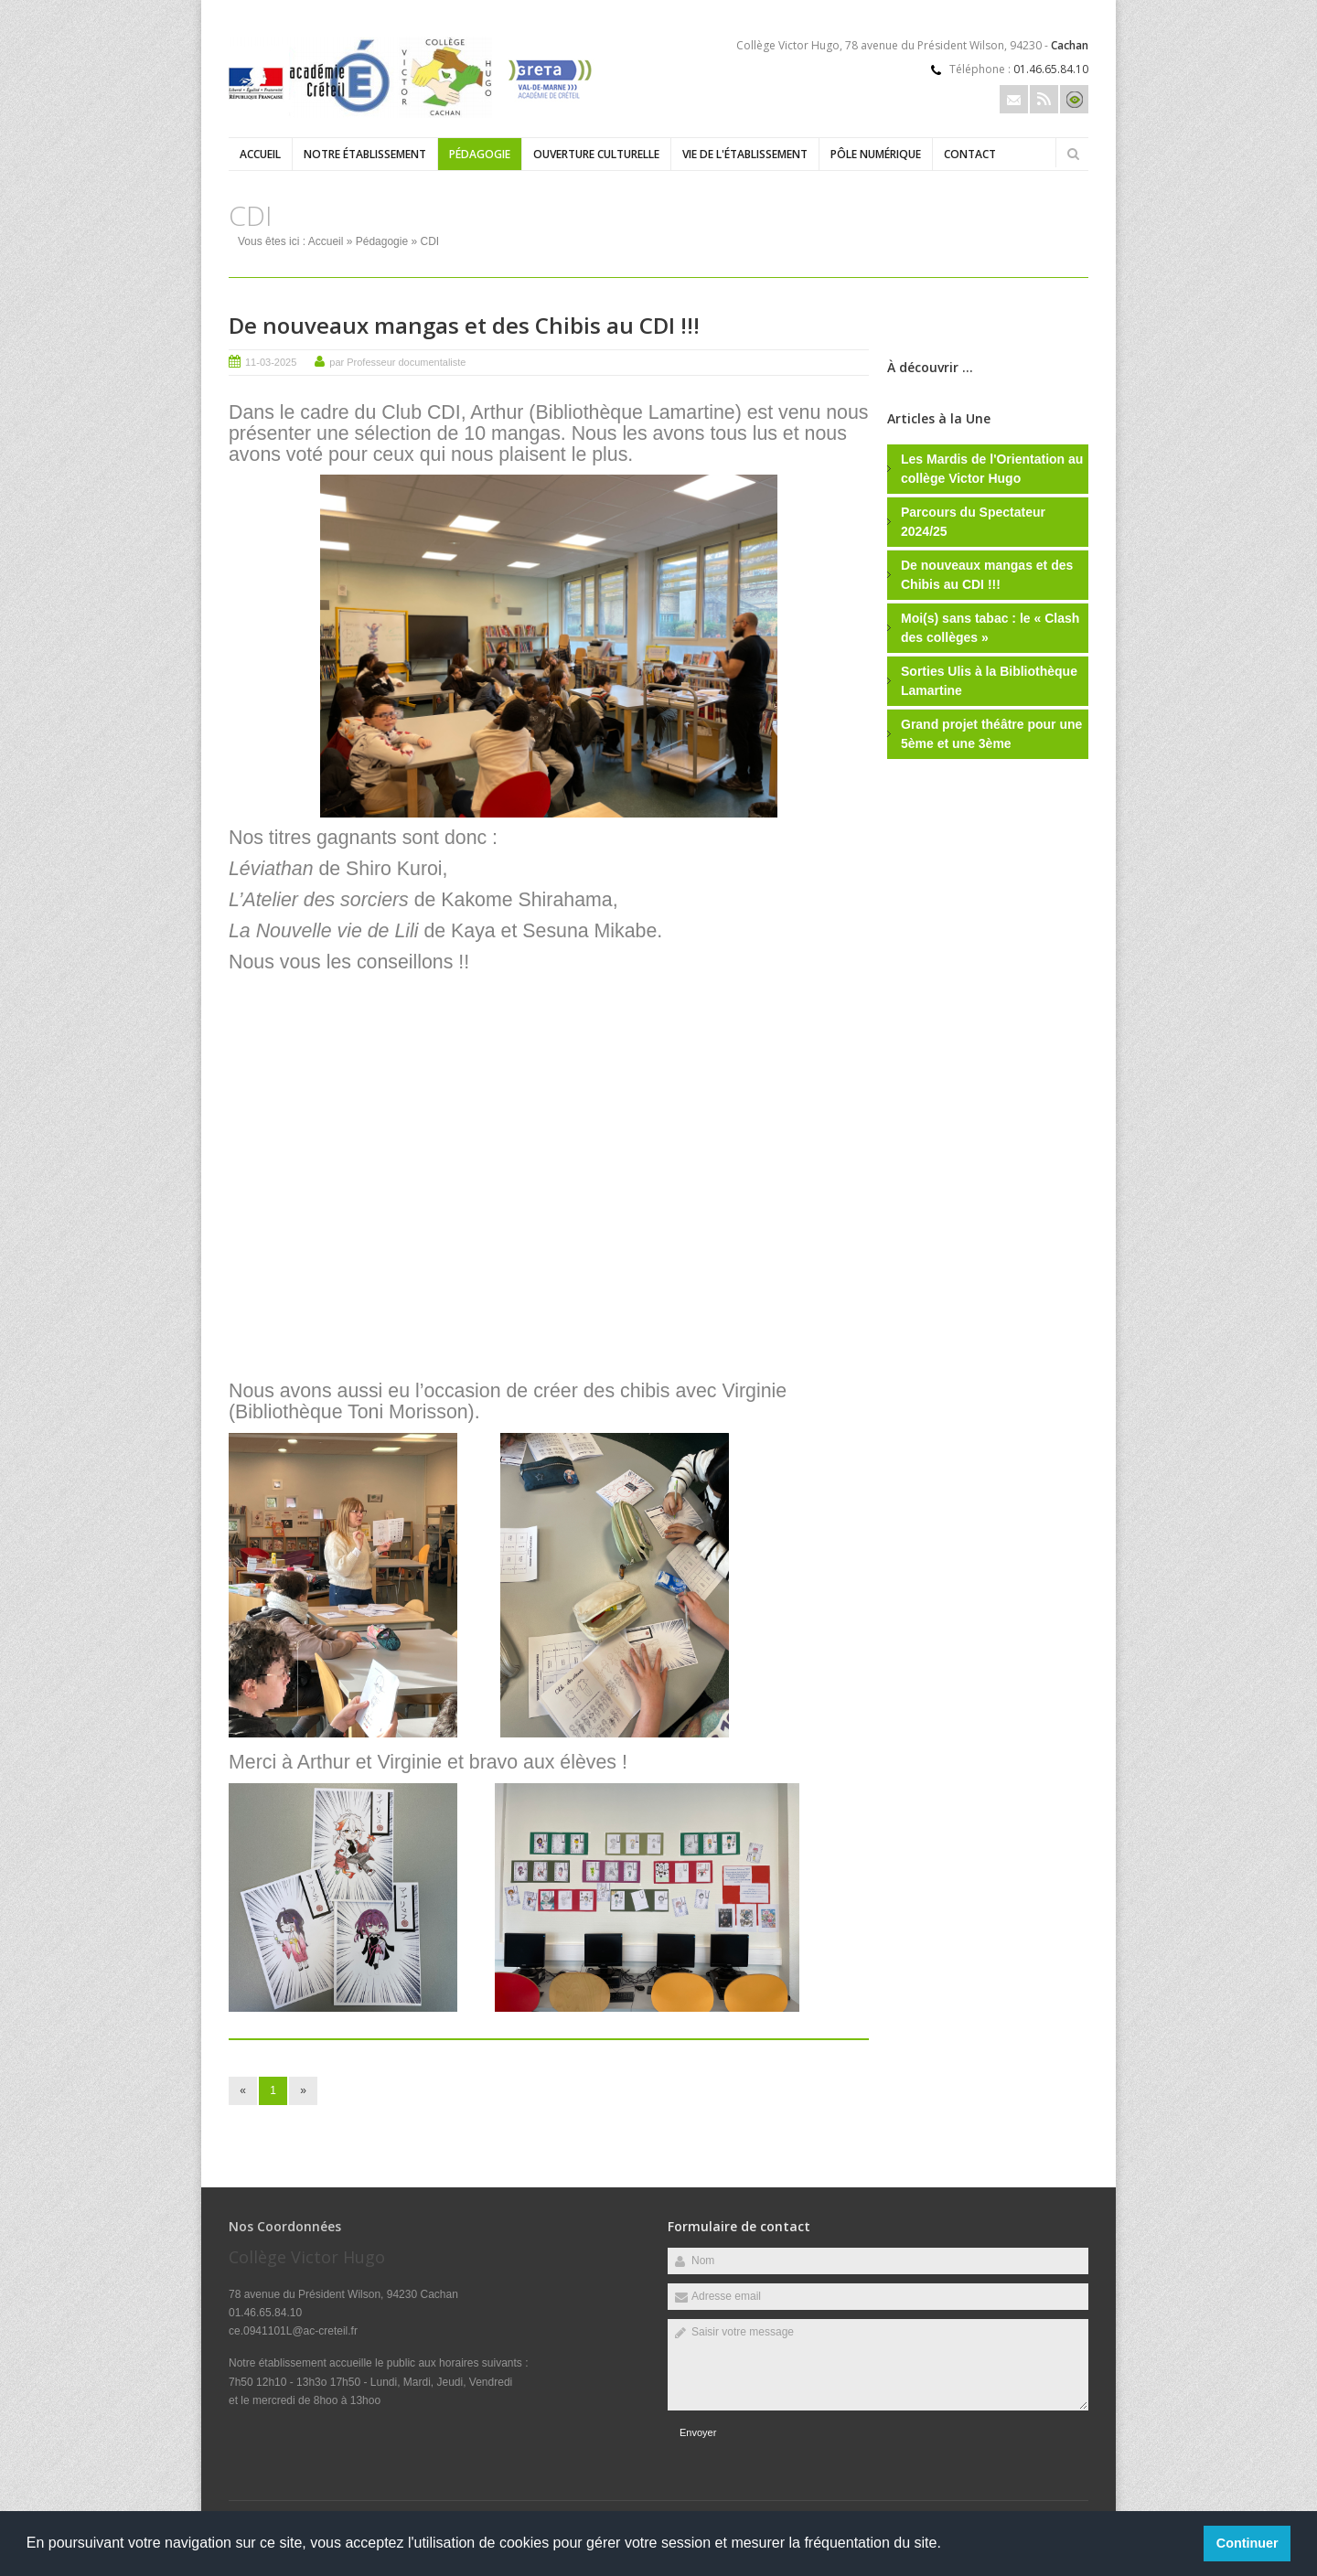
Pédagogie (479, 154)
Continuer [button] (1247, 2543)
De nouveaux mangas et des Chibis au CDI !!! (464, 325)
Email (1014, 99)
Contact (970, 154)
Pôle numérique (875, 154)
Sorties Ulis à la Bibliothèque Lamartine (989, 681)
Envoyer (698, 2432)
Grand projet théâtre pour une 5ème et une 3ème (991, 734)
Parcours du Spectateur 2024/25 (973, 522)
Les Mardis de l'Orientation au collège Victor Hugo (992, 469)
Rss (1044, 99)
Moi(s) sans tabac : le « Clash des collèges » (990, 628)
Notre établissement (365, 154)
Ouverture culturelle (596, 154)
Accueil (260, 154)
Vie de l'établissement (745, 154)
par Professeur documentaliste (397, 362)
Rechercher (1072, 153)
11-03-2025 (270, 362)
